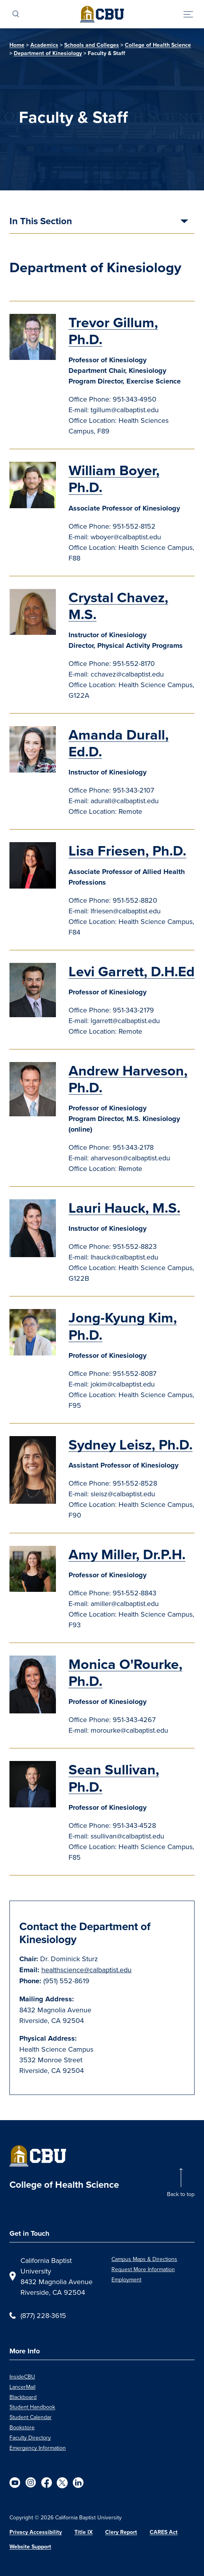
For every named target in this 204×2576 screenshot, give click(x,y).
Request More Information (143, 2269)
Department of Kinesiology (48, 53)
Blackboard (23, 2397)
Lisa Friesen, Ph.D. (127, 850)
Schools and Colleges (91, 45)
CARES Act (164, 2532)
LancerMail (22, 2387)
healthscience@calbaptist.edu (86, 1970)
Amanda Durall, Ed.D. (119, 743)
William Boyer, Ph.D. (114, 479)
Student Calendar (30, 2417)
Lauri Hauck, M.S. (124, 1207)
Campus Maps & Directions (144, 2259)
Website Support (30, 2547)
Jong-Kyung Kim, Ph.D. (123, 1326)
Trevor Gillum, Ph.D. (113, 331)
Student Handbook (32, 2407)
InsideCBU (22, 2377)
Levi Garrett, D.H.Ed (132, 971)
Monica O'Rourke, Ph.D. (125, 1672)
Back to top (181, 2194)
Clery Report (121, 2532)
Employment (126, 2279)
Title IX (83, 2532)
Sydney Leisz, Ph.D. (131, 1444)
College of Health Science (158, 45)
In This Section (40, 222)
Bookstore (22, 2427)
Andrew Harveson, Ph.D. (128, 1079)
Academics (44, 45)
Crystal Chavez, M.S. (118, 606)
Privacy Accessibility (35, 2532)
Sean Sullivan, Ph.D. (114, 1778)
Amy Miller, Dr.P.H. (127, 1554)
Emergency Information (37, 2448)
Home (16, 45)
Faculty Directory (30, 2437)
